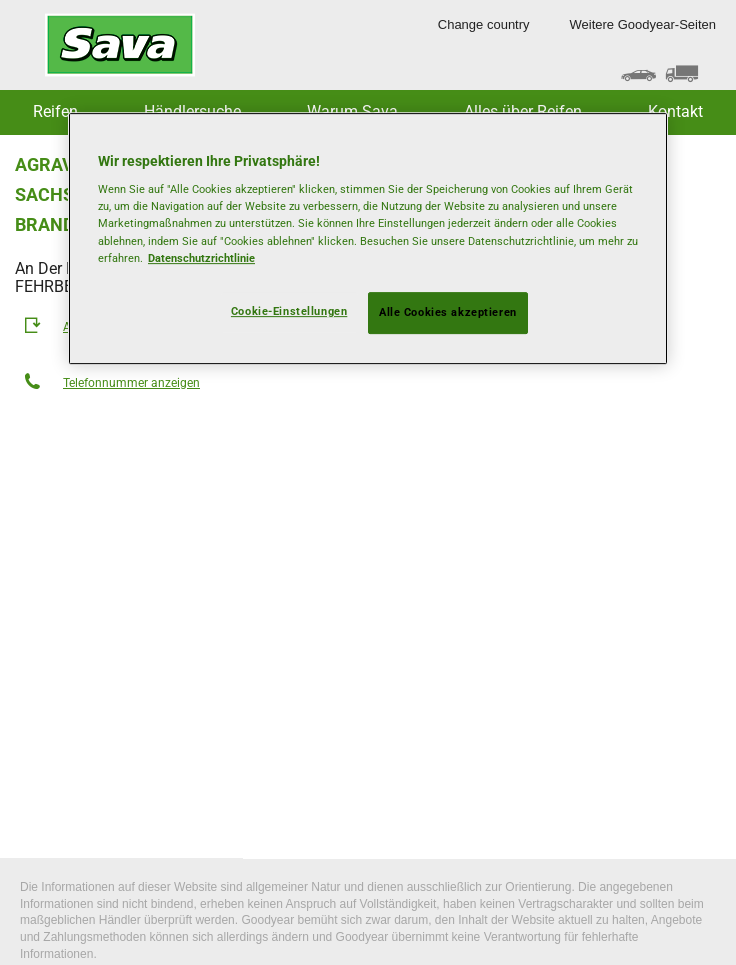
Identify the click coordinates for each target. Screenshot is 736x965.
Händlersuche (192, 111)
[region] (368, 238)
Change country (484, 24)
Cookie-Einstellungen (289, 311)
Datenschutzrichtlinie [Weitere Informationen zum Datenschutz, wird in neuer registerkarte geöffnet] (201, 258)
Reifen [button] (55, 111)
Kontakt (675, 111)
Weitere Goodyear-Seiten (643, 24)
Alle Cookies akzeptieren (448, 312)
